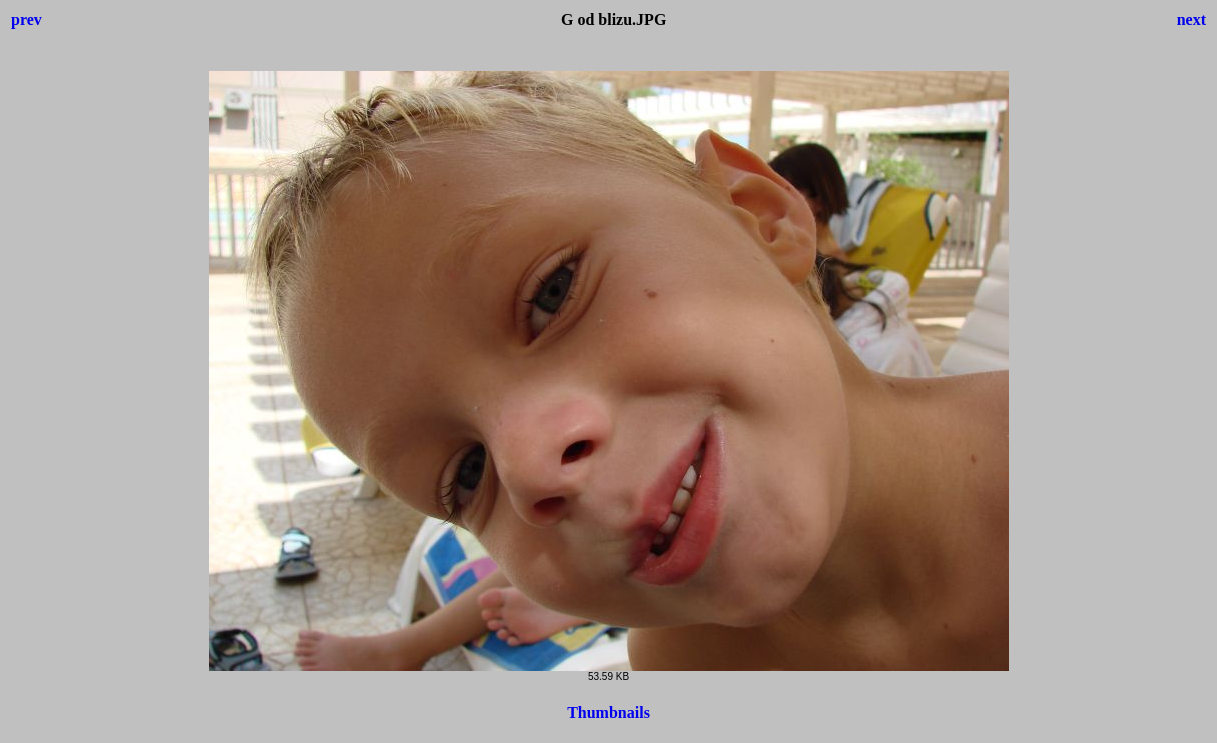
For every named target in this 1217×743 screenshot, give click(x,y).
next (1191, 19)
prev (26, 19)
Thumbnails (608, 712)
